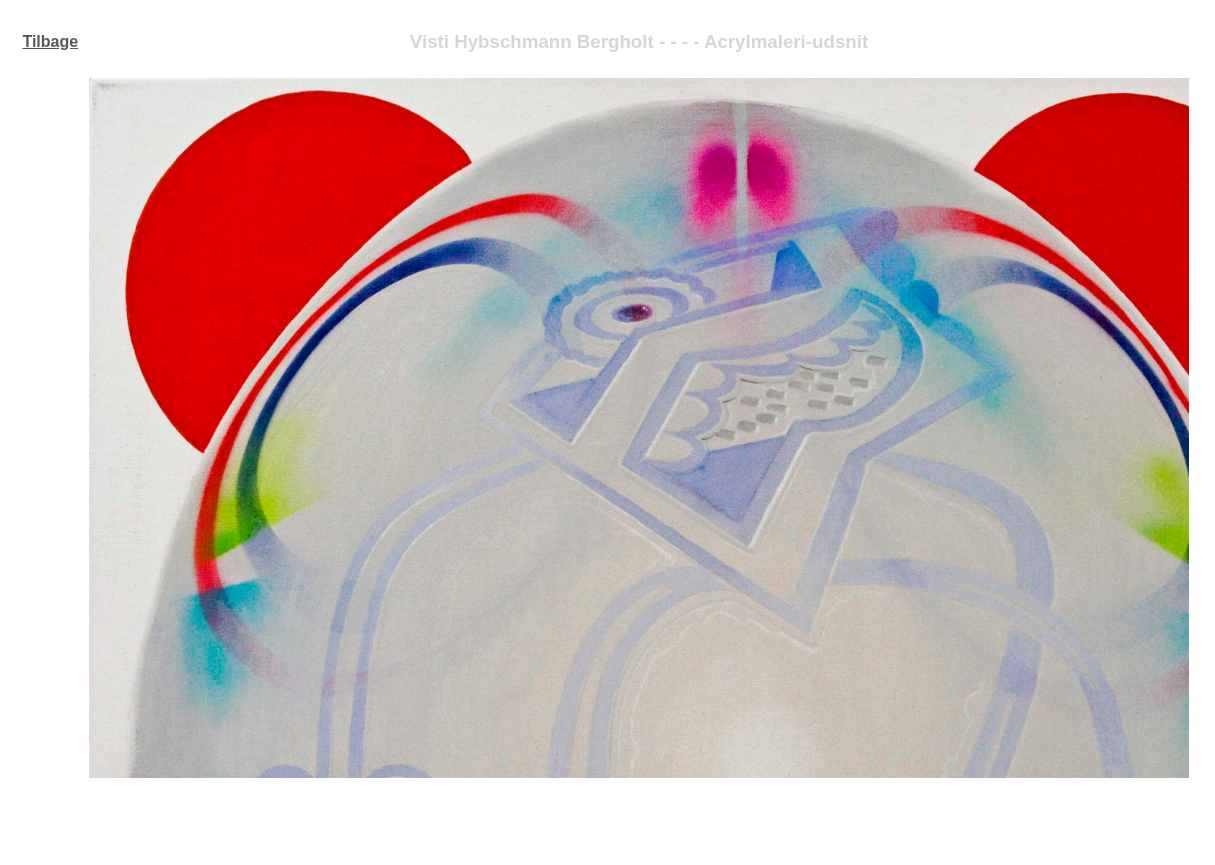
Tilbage (50, 41)
